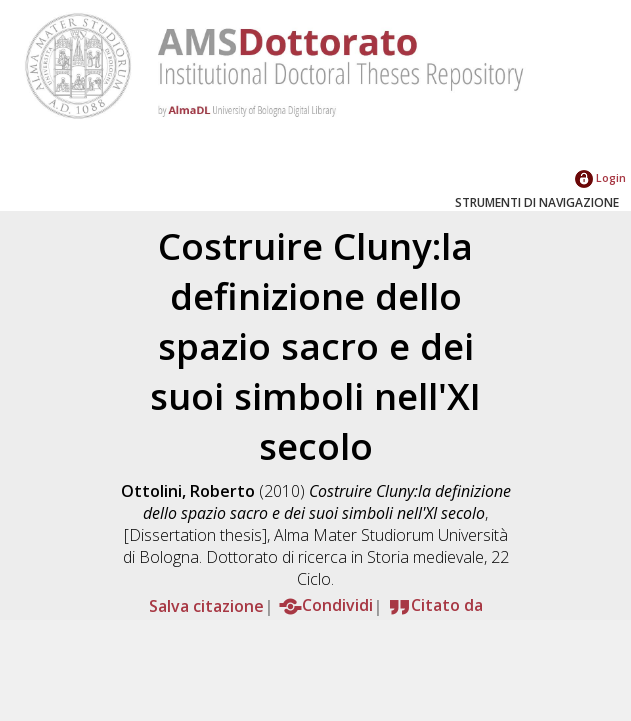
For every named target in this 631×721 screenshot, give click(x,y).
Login (600, 177)
